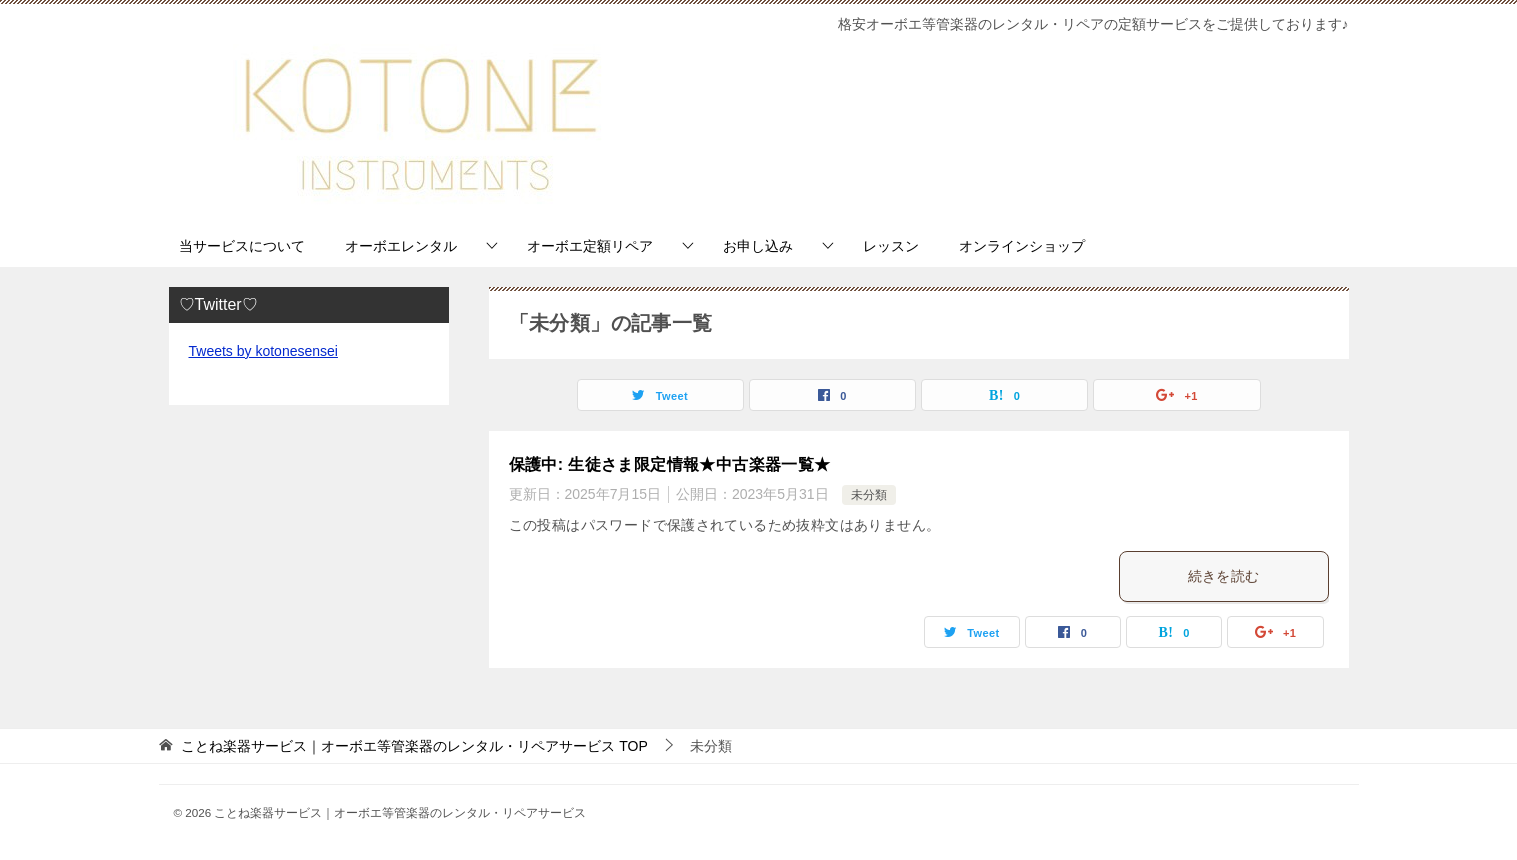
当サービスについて (242, 246)
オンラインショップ (1022, 246)
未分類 (869, 495)
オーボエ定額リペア (590, 246)
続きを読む (1224, 576)
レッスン (891, 246)
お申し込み (758, 246)
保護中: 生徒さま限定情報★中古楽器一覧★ (670, 464)
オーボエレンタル (401, 246)
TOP (414, 746)
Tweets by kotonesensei (263, 351)
